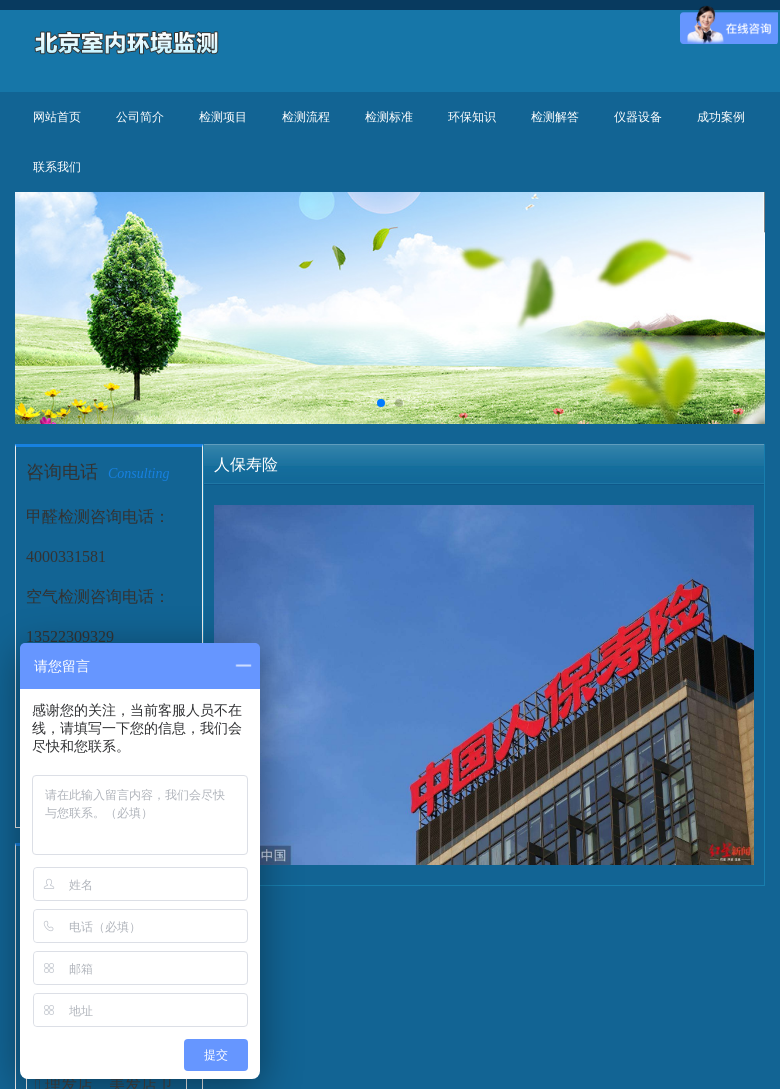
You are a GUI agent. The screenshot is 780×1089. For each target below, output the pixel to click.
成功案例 (721, 117)
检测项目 (223, 117)
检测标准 (389, 117)
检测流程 (306, 117)
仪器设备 (638, 117)
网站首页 (57, 117)
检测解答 (555, 117)
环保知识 (472, 117)
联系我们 (57, 167)
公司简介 (140, 117)
